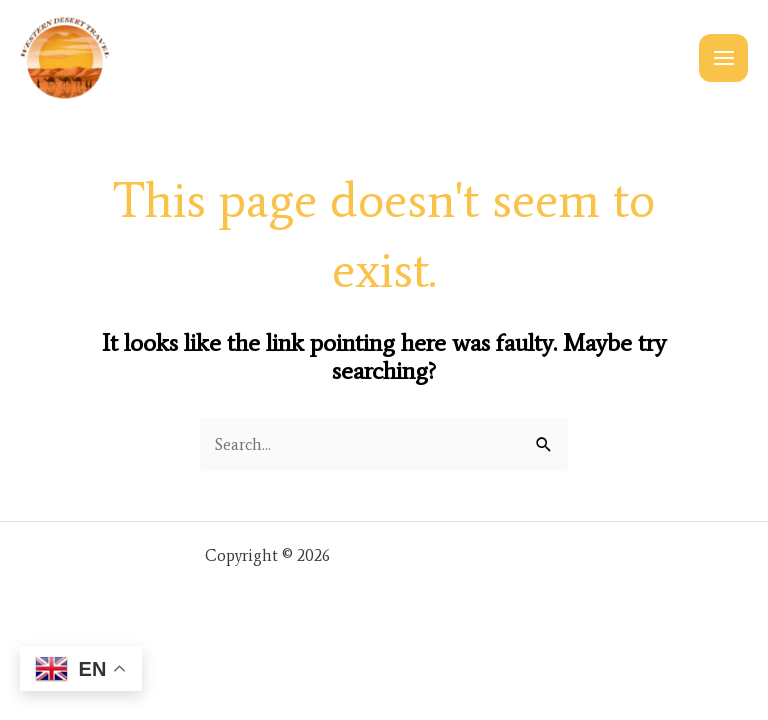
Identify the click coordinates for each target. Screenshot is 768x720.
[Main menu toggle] (723, 58)
